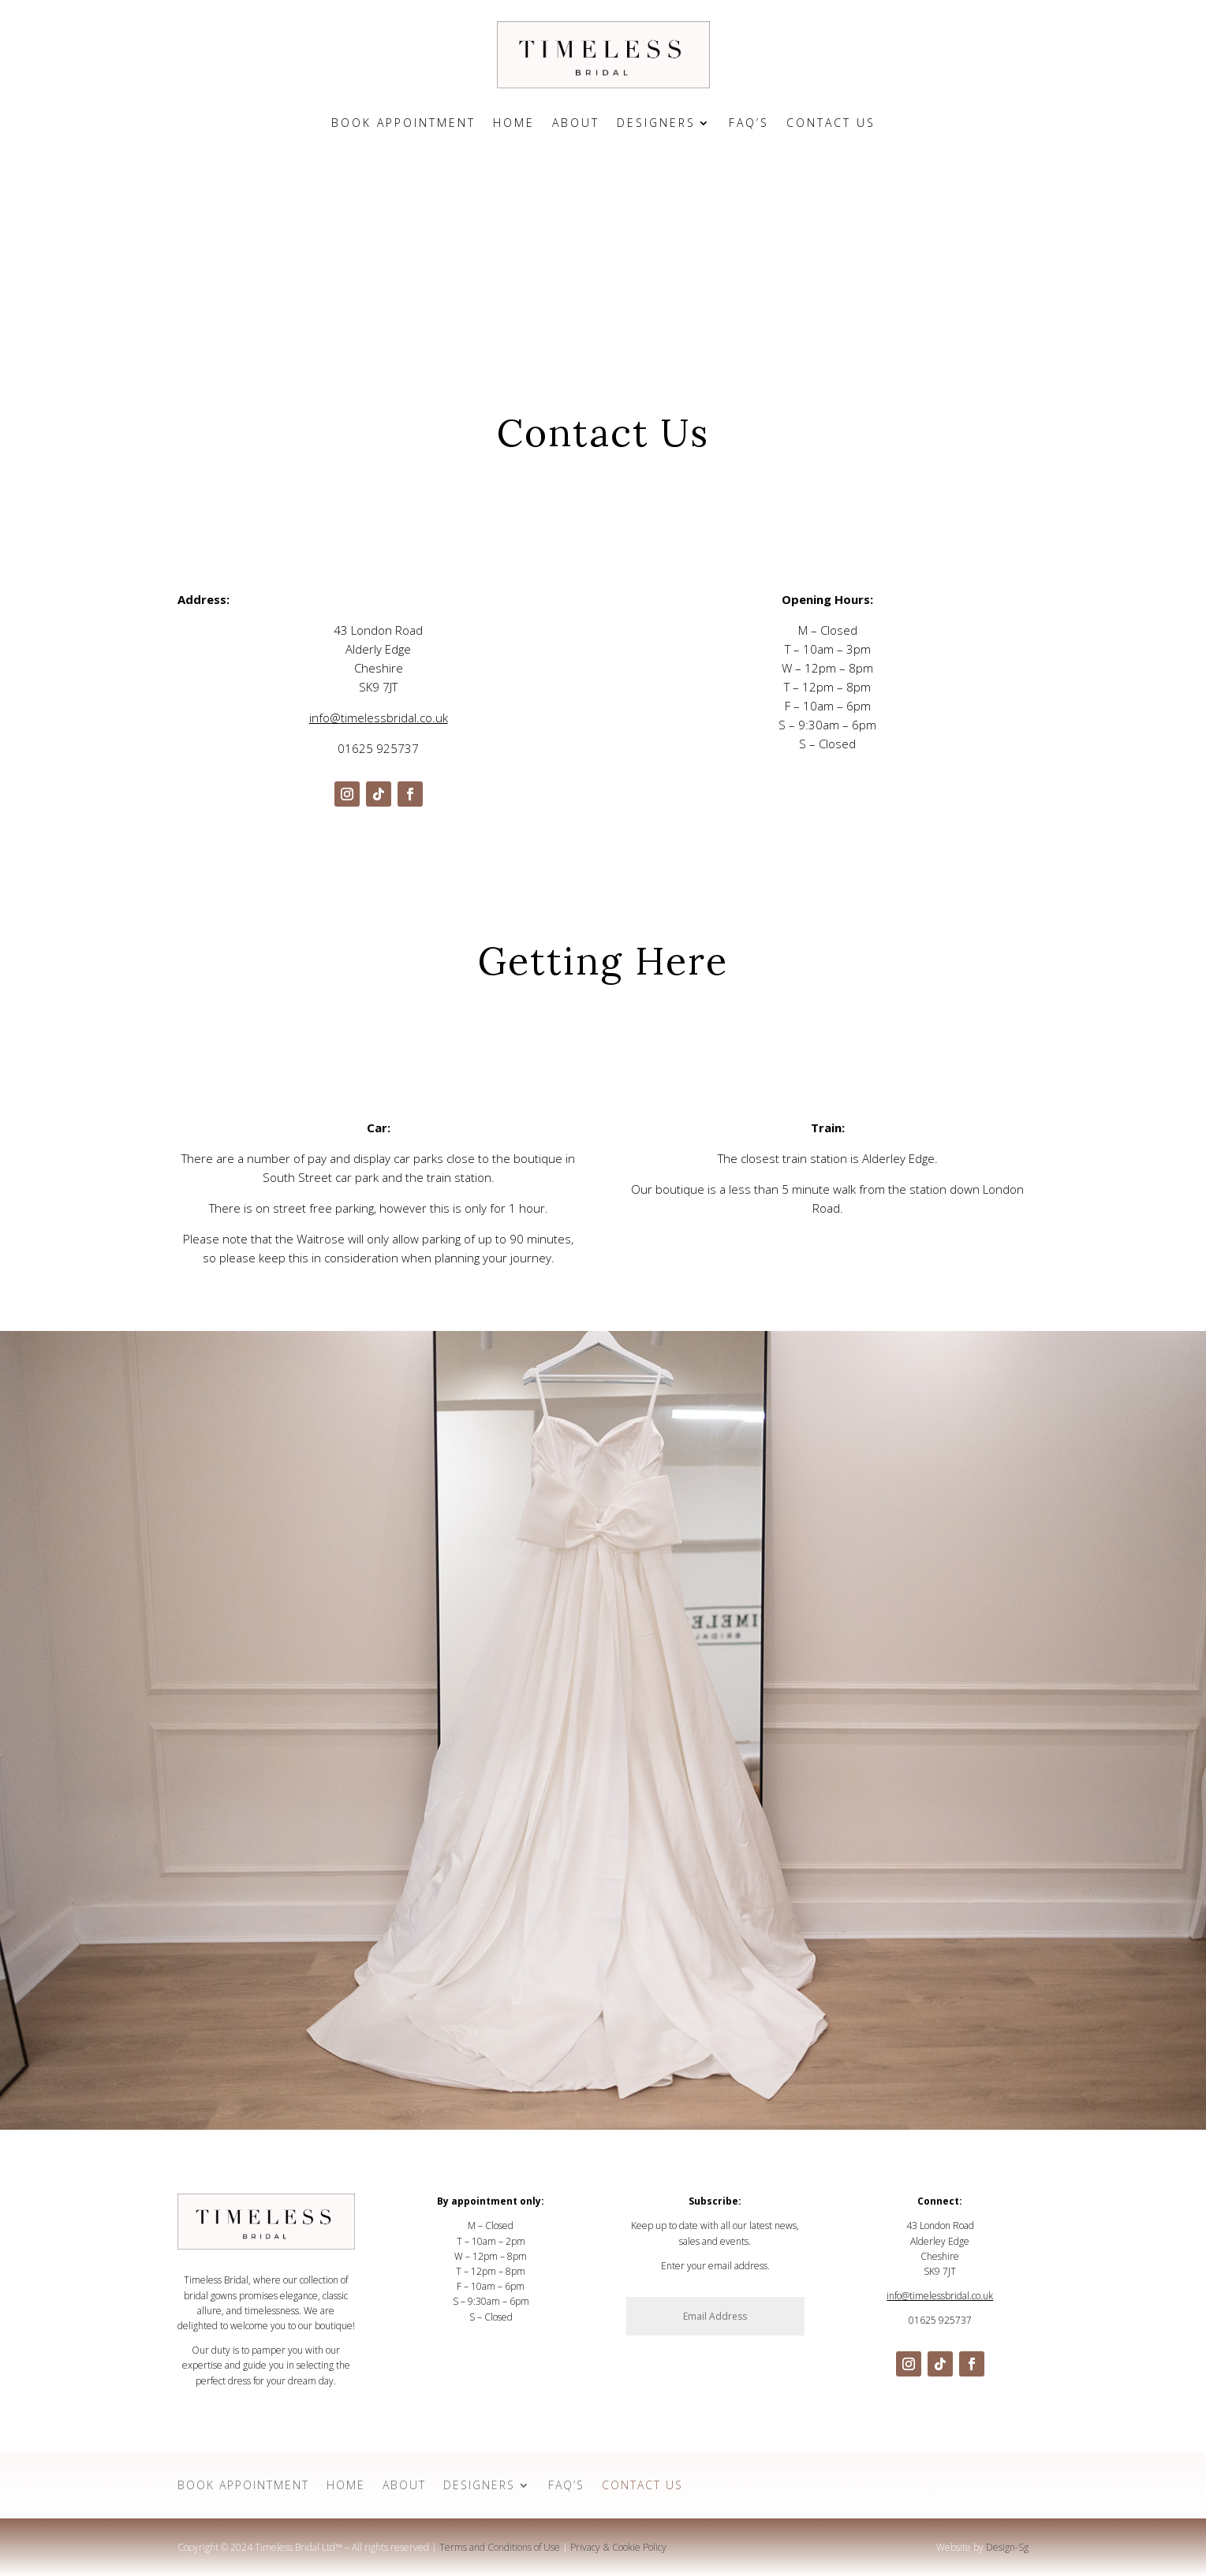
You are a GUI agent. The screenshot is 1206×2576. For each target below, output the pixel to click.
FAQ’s (749, 123)
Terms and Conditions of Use (499, 2547)
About (575, 123)
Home (514, 123)
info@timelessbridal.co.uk (378, 717)
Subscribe (769, 2349)
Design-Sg (1007, 2547)
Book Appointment (403, 123)
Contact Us (831, 123)
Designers (656, 123)
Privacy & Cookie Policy (618, 2547)
